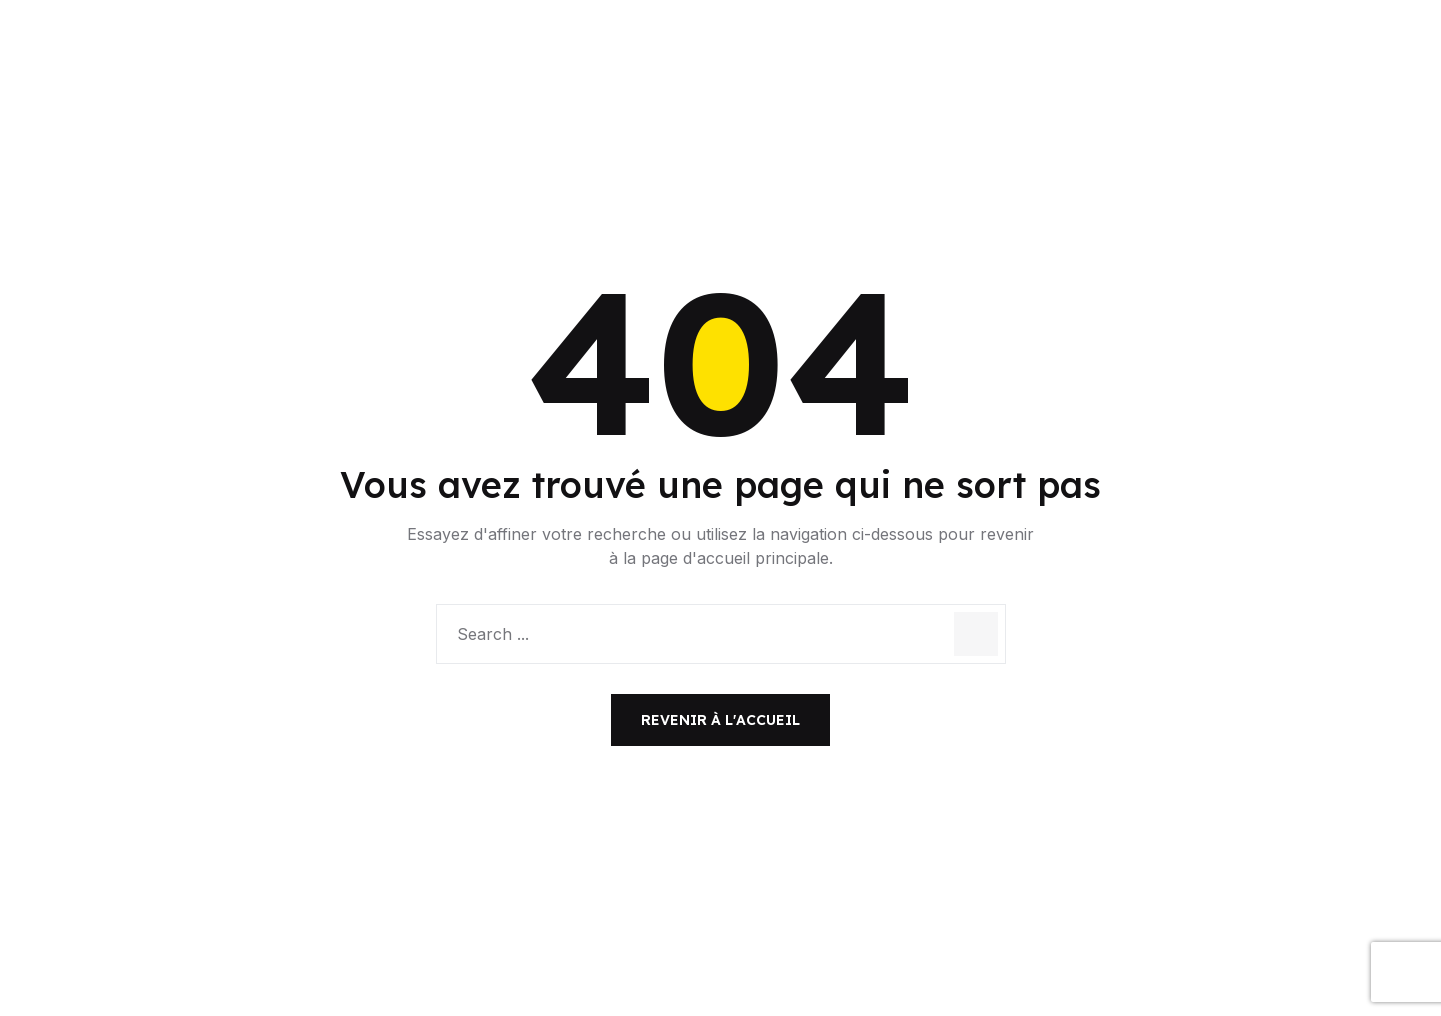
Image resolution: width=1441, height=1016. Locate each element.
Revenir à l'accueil (720, 720)
